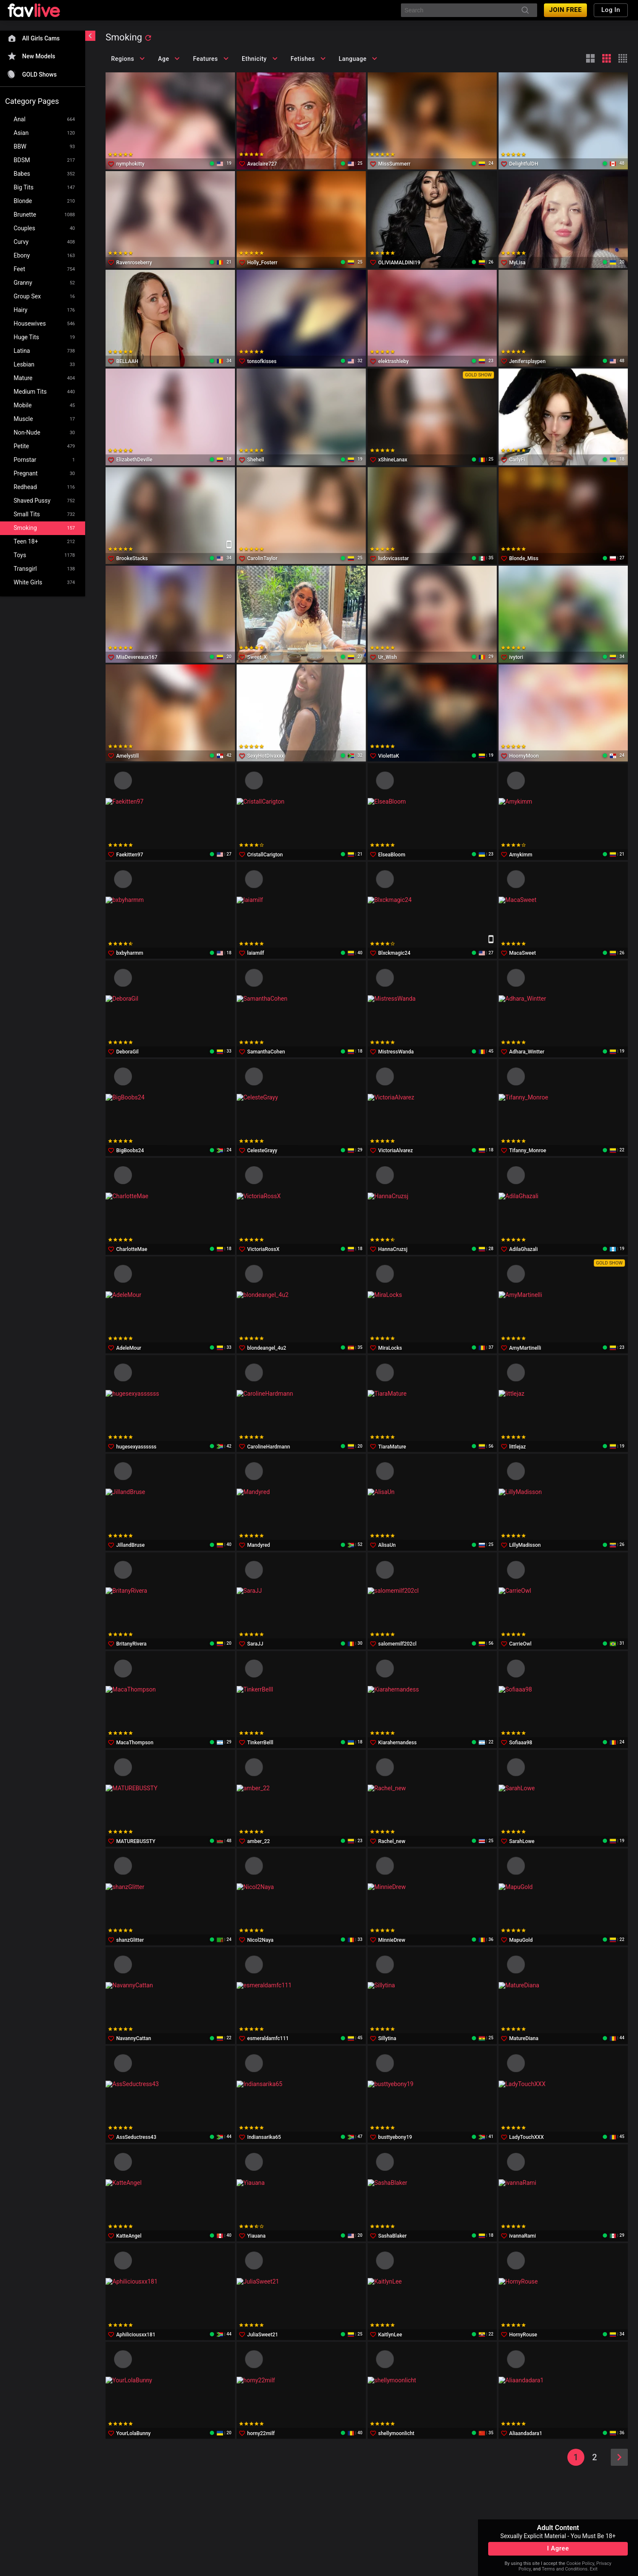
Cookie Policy (580, 2563)
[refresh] (148, 38)
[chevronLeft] (90, 36)
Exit (594, 2569)
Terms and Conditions (564, 2569)
